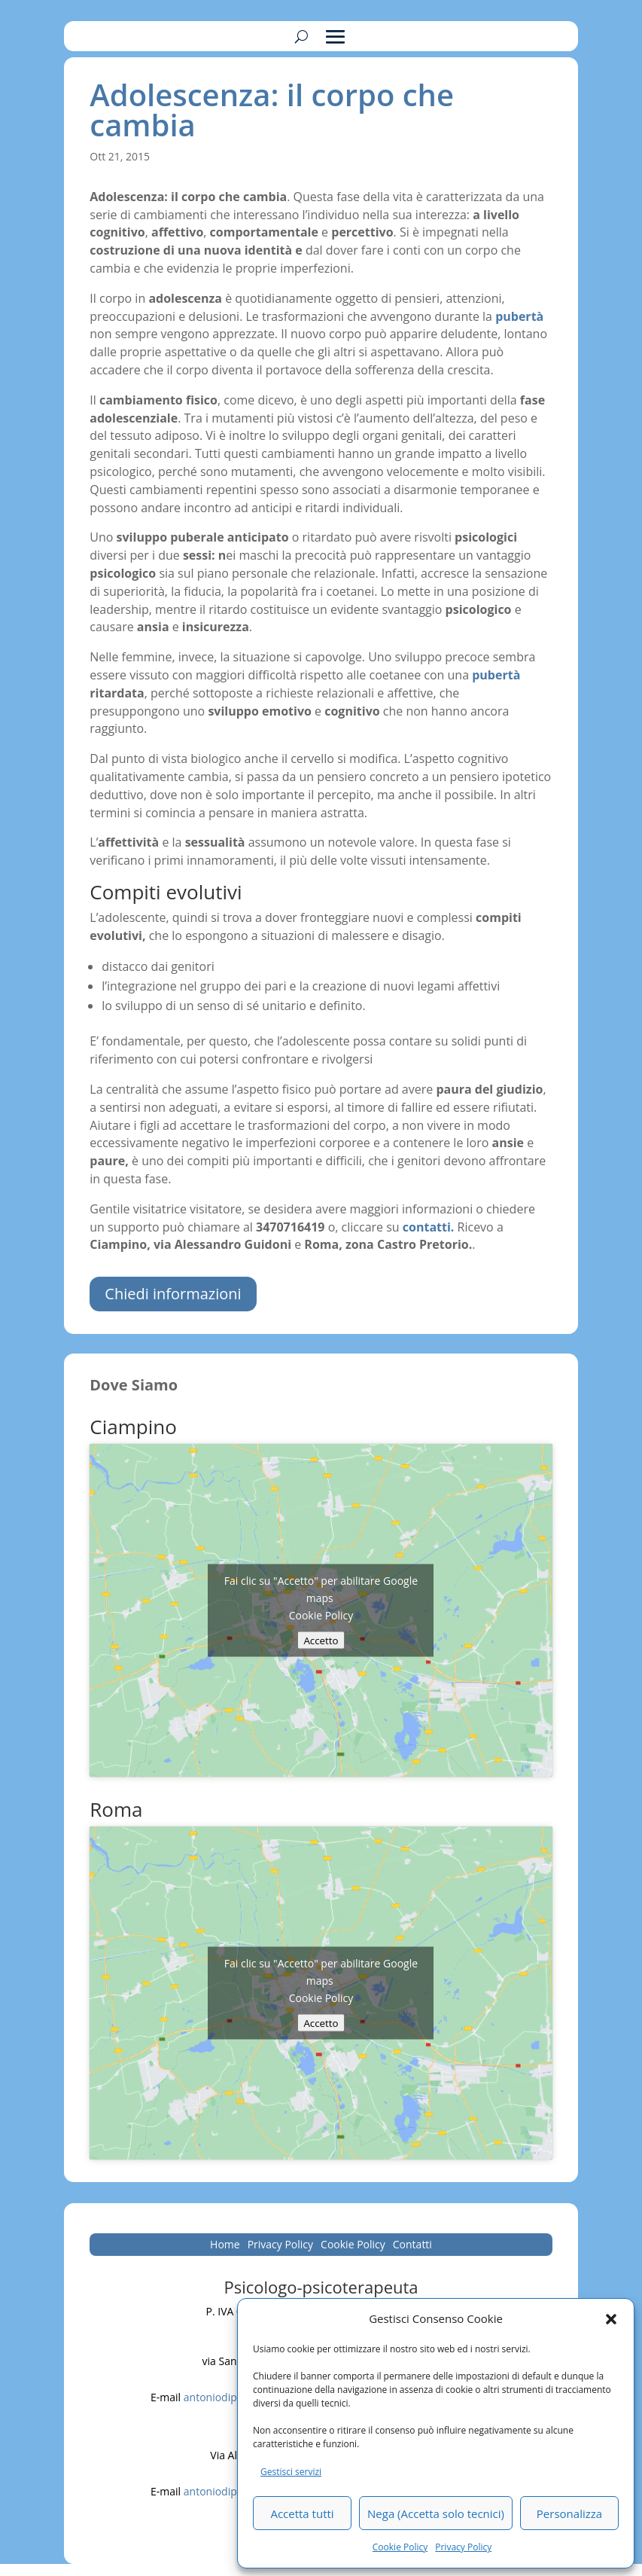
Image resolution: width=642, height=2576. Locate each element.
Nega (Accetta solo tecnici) (435, 2513)
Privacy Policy (463, 2547)
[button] (611, 2319)
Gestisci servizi (290, 2471)
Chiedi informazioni (173, 1293)
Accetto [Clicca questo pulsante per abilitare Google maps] (320, 1640)
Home (225, 2245)
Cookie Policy (400, 2547)
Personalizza (569, 2513)
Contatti (412, 2245)
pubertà (496, 675)
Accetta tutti (301, 2513)
